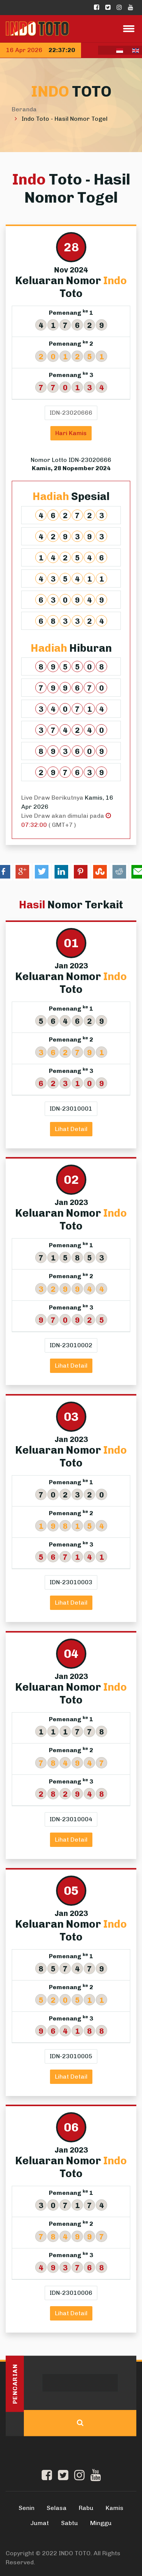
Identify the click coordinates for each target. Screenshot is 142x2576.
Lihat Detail (71, 1128)
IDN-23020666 (71, 412)
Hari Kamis (71, 433)
